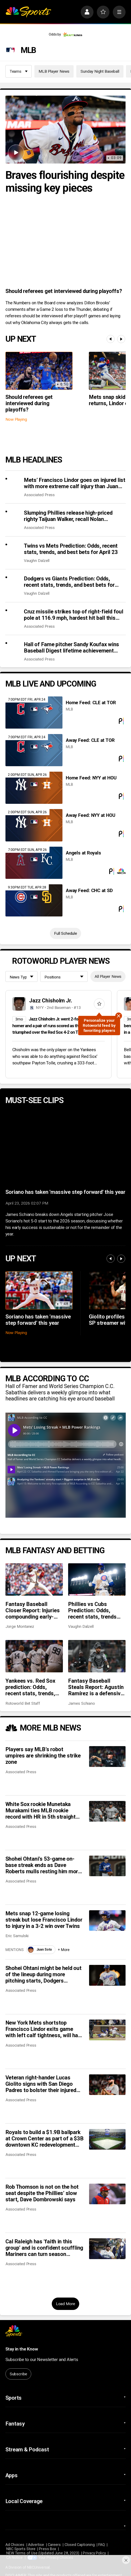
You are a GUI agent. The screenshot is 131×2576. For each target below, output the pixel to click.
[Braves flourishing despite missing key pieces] (65, 129)
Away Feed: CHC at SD (89, 890)
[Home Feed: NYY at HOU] (33, 788)
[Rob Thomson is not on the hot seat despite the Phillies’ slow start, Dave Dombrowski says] (107, 2194)
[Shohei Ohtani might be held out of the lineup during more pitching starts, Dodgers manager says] (107, 1975)
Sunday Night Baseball (99, 71)
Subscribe (18, 2374)
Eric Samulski (17, 1935)
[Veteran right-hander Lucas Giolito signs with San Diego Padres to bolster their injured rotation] (107, 2084)
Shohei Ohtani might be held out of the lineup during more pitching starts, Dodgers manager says (43, 1974)
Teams (19, 71)
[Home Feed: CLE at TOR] (33, 712)
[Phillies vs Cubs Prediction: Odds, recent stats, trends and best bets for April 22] (97, 1579)
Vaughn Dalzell (36, 560)
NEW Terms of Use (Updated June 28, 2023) (42, 2553)
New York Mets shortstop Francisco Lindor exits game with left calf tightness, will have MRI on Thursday (44, 2029)
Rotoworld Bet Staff (22, 1703)
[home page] (28, 12)
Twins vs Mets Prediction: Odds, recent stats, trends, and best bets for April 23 (71, 549)
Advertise (36, 2545)
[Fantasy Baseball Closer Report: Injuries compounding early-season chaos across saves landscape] (34, 1579)
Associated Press (39, 494)
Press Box (47, 2549)
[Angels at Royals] (33, 863)
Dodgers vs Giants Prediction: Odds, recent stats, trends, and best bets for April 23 (69, 581)
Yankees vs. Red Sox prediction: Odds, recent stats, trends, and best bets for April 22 (32, 1687)
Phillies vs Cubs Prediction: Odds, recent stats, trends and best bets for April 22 (95, 1610)
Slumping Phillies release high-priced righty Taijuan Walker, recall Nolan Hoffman (68, 516)
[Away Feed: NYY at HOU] (33, 825)
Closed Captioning (80, 2545)
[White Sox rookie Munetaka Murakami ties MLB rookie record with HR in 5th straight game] (107, 1811)
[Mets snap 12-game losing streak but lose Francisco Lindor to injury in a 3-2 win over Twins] (107, 1920)
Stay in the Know (21, 2349)
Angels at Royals (83, 853)
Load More (65, 2303)
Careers (54, 2545)
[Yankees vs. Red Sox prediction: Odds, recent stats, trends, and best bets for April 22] (34, 1656)
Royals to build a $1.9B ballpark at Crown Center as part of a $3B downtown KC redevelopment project (44, 2138)
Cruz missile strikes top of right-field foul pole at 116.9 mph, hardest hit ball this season (73, 614)
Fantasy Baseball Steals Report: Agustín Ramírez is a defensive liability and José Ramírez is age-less (95, 1687)
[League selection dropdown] (22, 977)
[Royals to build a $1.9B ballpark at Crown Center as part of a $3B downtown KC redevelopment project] (107, 2139)
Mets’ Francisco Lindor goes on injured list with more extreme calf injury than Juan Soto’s (74, 483)
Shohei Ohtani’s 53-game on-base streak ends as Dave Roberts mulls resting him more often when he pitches (43, 1865)
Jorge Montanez (19, 1626)
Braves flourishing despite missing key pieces (65, 181)
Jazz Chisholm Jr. (50, 1000)
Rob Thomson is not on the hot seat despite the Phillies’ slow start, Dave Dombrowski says (42, 2193)
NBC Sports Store (20, 2549)
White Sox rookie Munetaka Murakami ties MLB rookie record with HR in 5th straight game (40, 1810)
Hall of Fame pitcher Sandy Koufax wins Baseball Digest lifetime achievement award (71, 647)
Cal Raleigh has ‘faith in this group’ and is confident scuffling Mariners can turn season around (44, 2247)
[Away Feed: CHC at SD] (33, 900)
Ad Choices (15, 2545)
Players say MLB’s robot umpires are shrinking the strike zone (43, 1755)
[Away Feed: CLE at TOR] (33, 750)
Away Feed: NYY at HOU (90, 815)
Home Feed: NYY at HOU (91, 777)
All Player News (108, 976)
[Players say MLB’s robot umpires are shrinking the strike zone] (107, 1756)
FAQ (101, 2545)
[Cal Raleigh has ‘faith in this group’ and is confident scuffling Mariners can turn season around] (107, 2248)
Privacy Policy (94, 2553)
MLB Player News (54, 71)
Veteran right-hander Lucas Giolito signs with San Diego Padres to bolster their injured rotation (40, 2083)
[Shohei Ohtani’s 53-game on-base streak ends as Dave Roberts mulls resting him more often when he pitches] (107, 1866)
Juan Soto (40, 1950)
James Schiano (81, 1703)
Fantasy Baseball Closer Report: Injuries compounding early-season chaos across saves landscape (32, 1610)
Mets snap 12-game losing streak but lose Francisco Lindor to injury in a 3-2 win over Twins (43, 1919)
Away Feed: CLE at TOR (90, 740)
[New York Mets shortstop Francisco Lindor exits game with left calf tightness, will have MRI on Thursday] (107, 2030)
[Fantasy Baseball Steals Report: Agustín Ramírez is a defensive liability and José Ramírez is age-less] (97, 1656)
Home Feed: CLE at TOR (91, 702)
